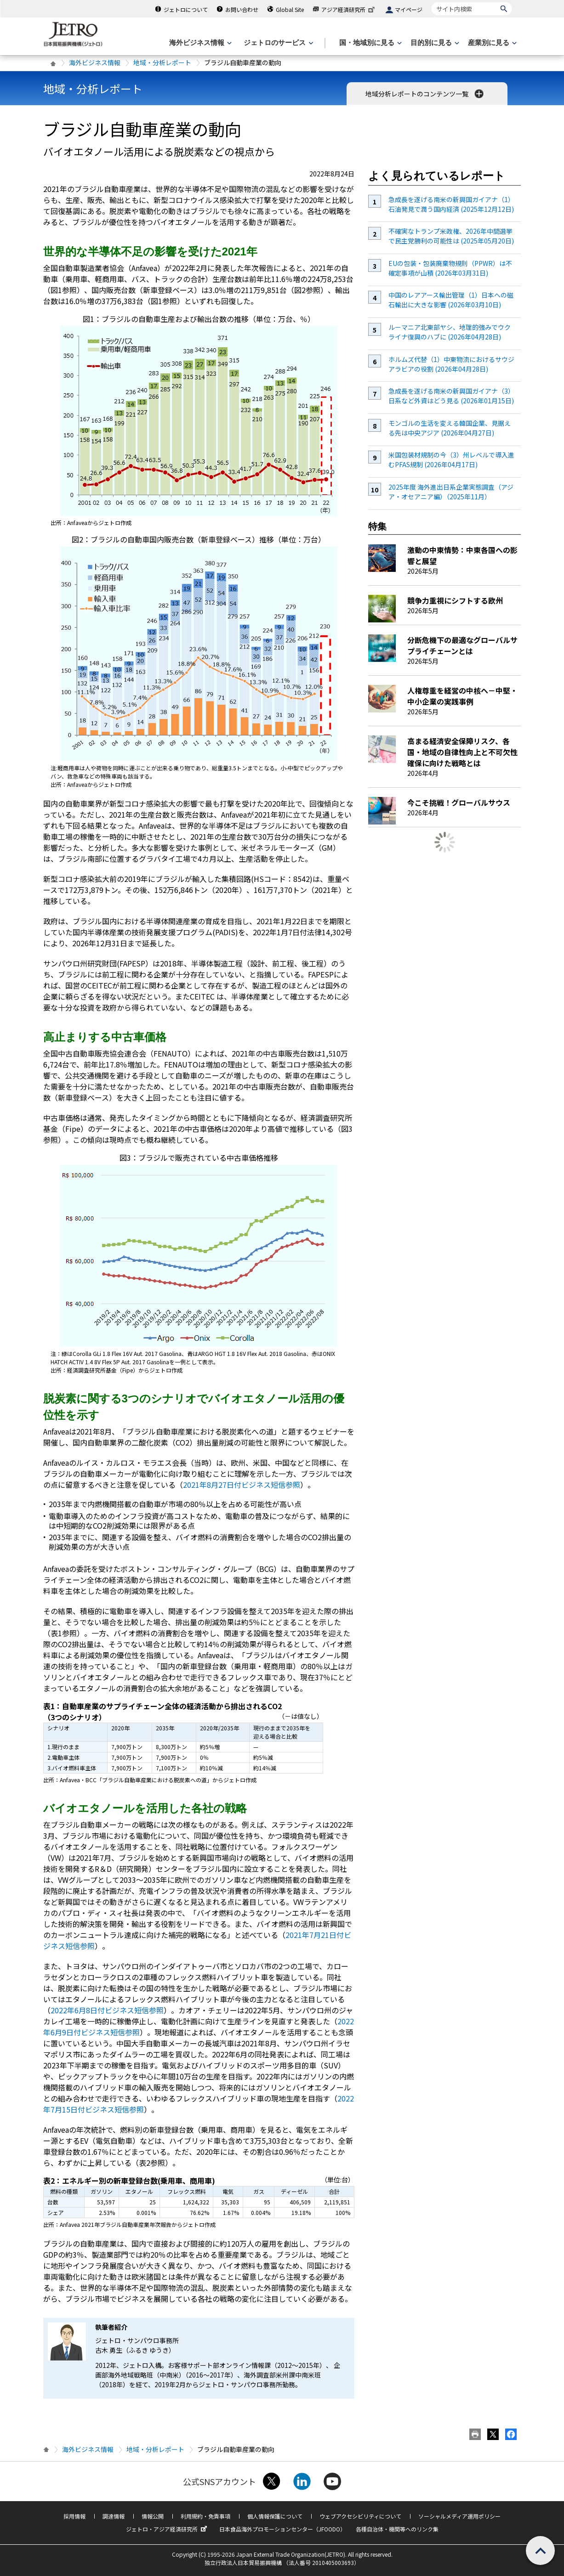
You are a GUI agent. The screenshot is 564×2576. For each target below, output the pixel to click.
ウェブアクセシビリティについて (360, 2516)
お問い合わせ (241, 9)
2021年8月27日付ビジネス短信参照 (241, 1484)
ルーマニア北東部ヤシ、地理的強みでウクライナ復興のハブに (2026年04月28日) (449, 331)
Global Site (290, 9)
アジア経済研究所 (348, 9)
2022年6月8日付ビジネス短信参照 (107, 2010)
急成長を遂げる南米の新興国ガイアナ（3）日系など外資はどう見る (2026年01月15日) (451, 395)
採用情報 (74, 2516)
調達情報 (114, 2516)
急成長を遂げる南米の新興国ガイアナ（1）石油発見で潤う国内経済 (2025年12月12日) (451, 204)
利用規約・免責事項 (205, 2516)
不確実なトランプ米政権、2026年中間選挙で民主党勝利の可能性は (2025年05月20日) (451, 235)
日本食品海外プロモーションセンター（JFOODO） (282, 2529)
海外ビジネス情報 (94, 62)
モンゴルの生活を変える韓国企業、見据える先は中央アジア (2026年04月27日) (449, 427)
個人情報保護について (274, 2516)
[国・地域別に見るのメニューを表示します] (369, 43)
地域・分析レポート (162, 62)
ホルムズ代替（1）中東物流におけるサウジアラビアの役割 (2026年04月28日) (451, 364)
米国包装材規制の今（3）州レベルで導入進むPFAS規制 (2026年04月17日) (451, 459)
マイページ (408, 9)
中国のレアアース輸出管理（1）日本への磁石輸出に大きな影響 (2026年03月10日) (450, 299)
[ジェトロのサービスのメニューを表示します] (277, 43)
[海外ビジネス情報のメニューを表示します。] (199, 43)
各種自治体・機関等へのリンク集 (397, 2529)
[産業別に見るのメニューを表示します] (491, 43)
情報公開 (153, 2516)
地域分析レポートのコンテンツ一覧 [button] (425, 93)
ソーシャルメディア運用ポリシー (459, 2516)
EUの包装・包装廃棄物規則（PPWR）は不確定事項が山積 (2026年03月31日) (450, 268)
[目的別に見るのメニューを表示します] (433, 43)
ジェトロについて (186, 9)
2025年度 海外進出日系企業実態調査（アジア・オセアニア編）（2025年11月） (450, 491)
